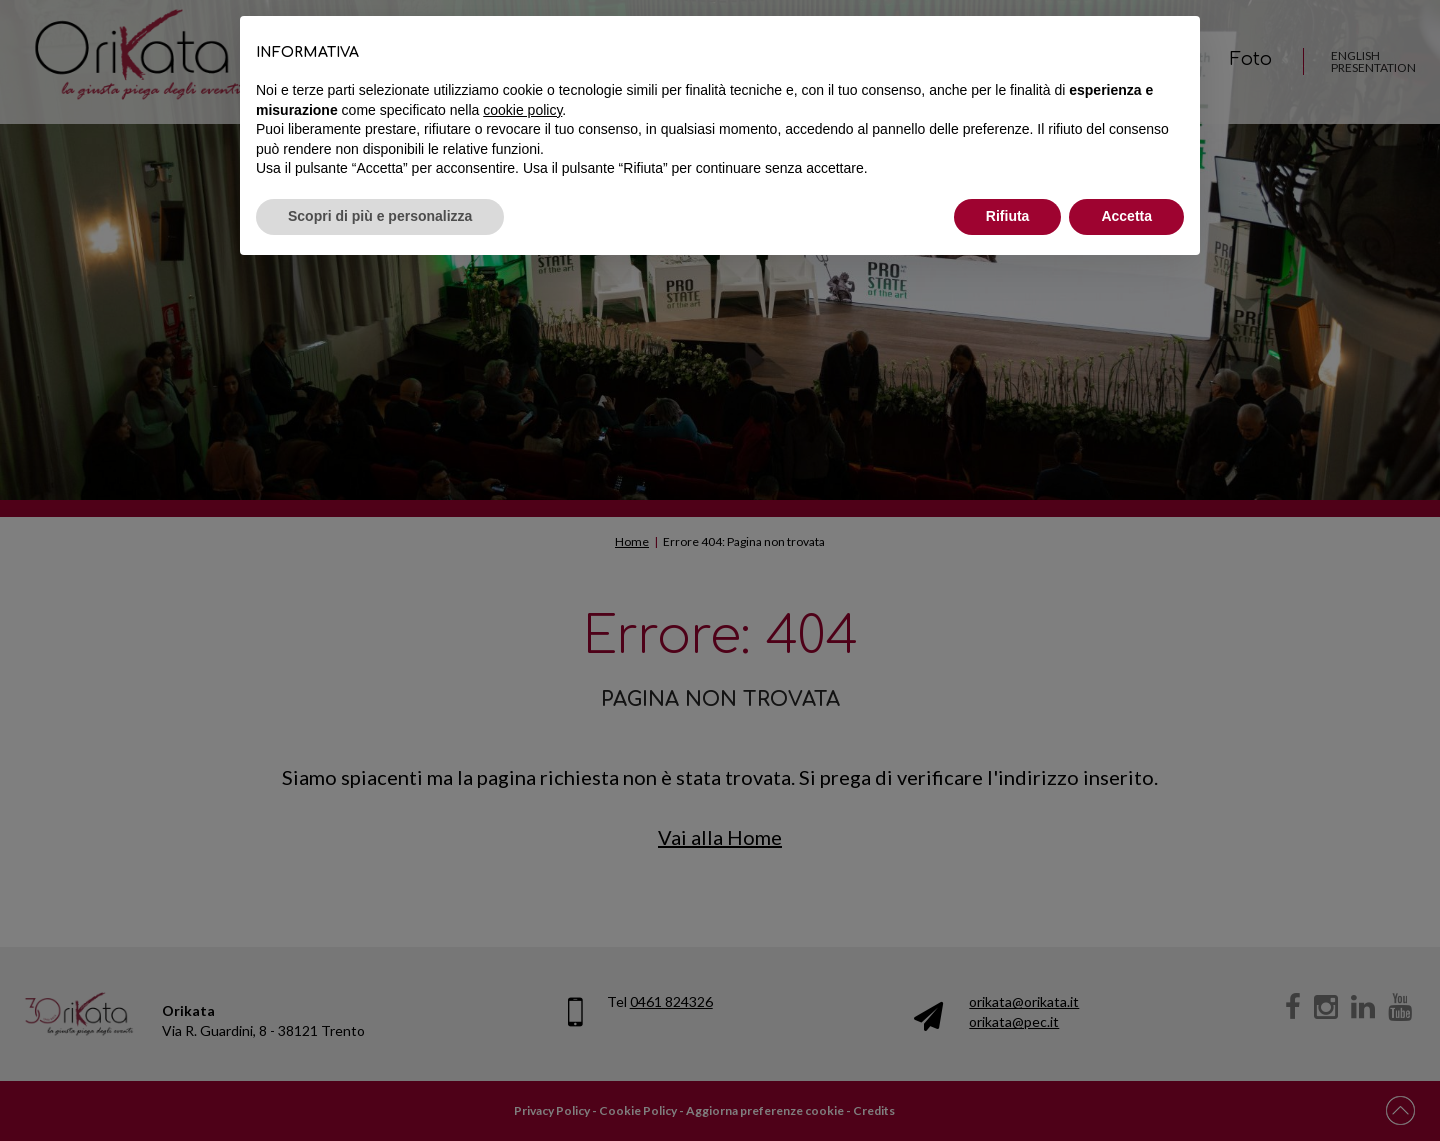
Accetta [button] (1126, 216)
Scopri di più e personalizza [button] (380, 216)
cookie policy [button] (522, 110)
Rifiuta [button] (1008, 216)
